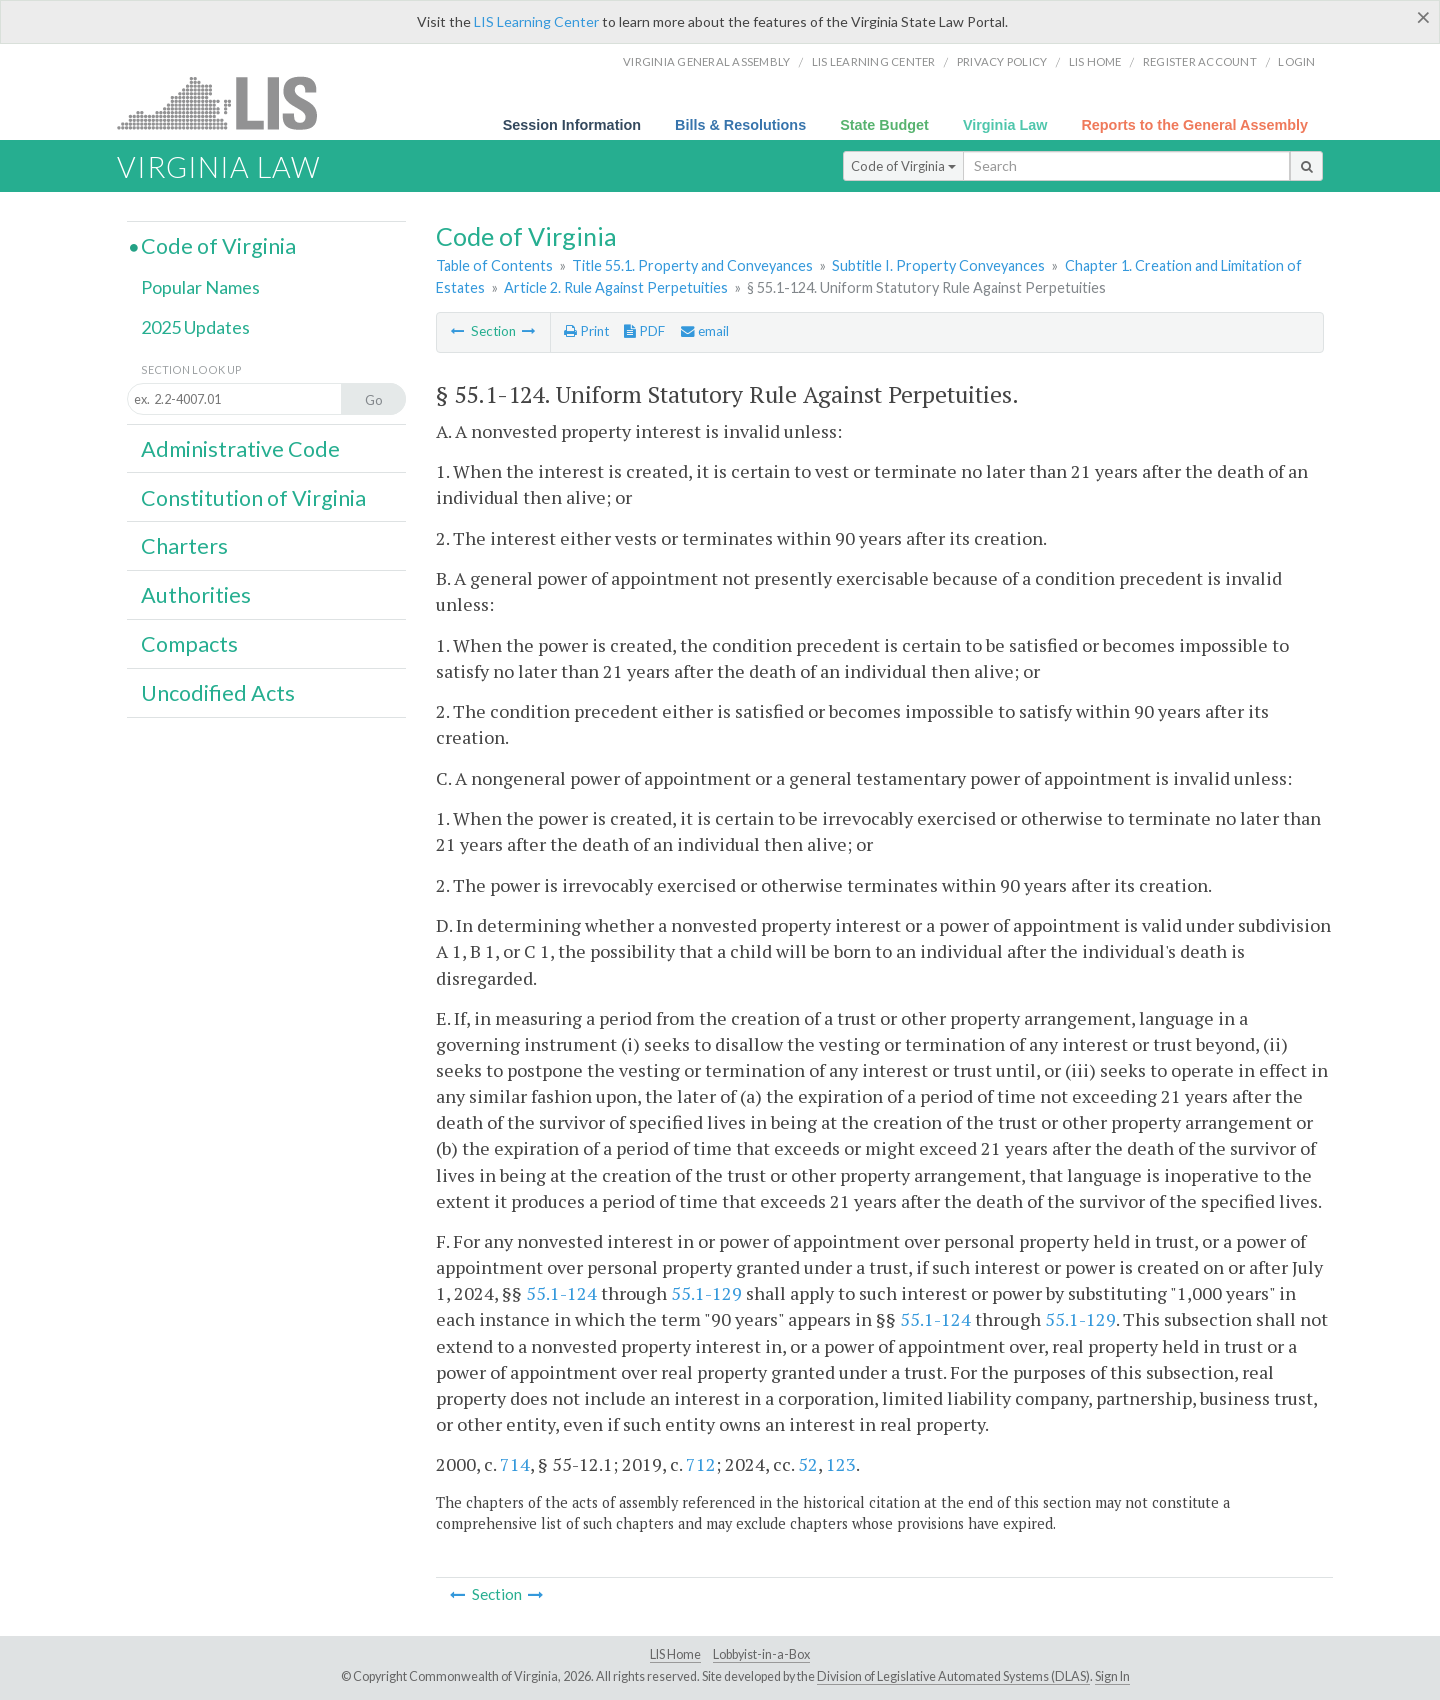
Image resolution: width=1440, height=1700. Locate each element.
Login (1296, 61)
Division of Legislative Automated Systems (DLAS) (953, 1676)
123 (841, 1464)
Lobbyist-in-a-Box (761, 1654)
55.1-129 (706, 1293)
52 (808, 1464)
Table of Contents (494, 265)
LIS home (1095, 61)
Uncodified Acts (218, 693)
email (705, 331)
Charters (184, 546)
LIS (228, 102)
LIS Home (675, 1654)
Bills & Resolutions (740, 125)
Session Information (572, 125)
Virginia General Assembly (706, 61)
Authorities (196, 595)
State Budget (884, 125)
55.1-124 (561, 1293)
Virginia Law (1005, 125)
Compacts (189, 644)
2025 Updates (195, 327)
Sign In (1112, 1676)
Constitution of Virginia (253, 498)
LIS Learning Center (536, 21)
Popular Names (200, 287)
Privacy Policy (1002, 61)
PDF (644, 331)
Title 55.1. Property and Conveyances (692, 265)
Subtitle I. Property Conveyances (938, 265)
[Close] (1423, 17)
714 (515, 1464)
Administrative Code (240, 449)
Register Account (1200, 61)
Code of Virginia (903, 166)
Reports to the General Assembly (1194, 125)
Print (586, 331)
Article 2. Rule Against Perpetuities (616, 287)
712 (701, 1464)
